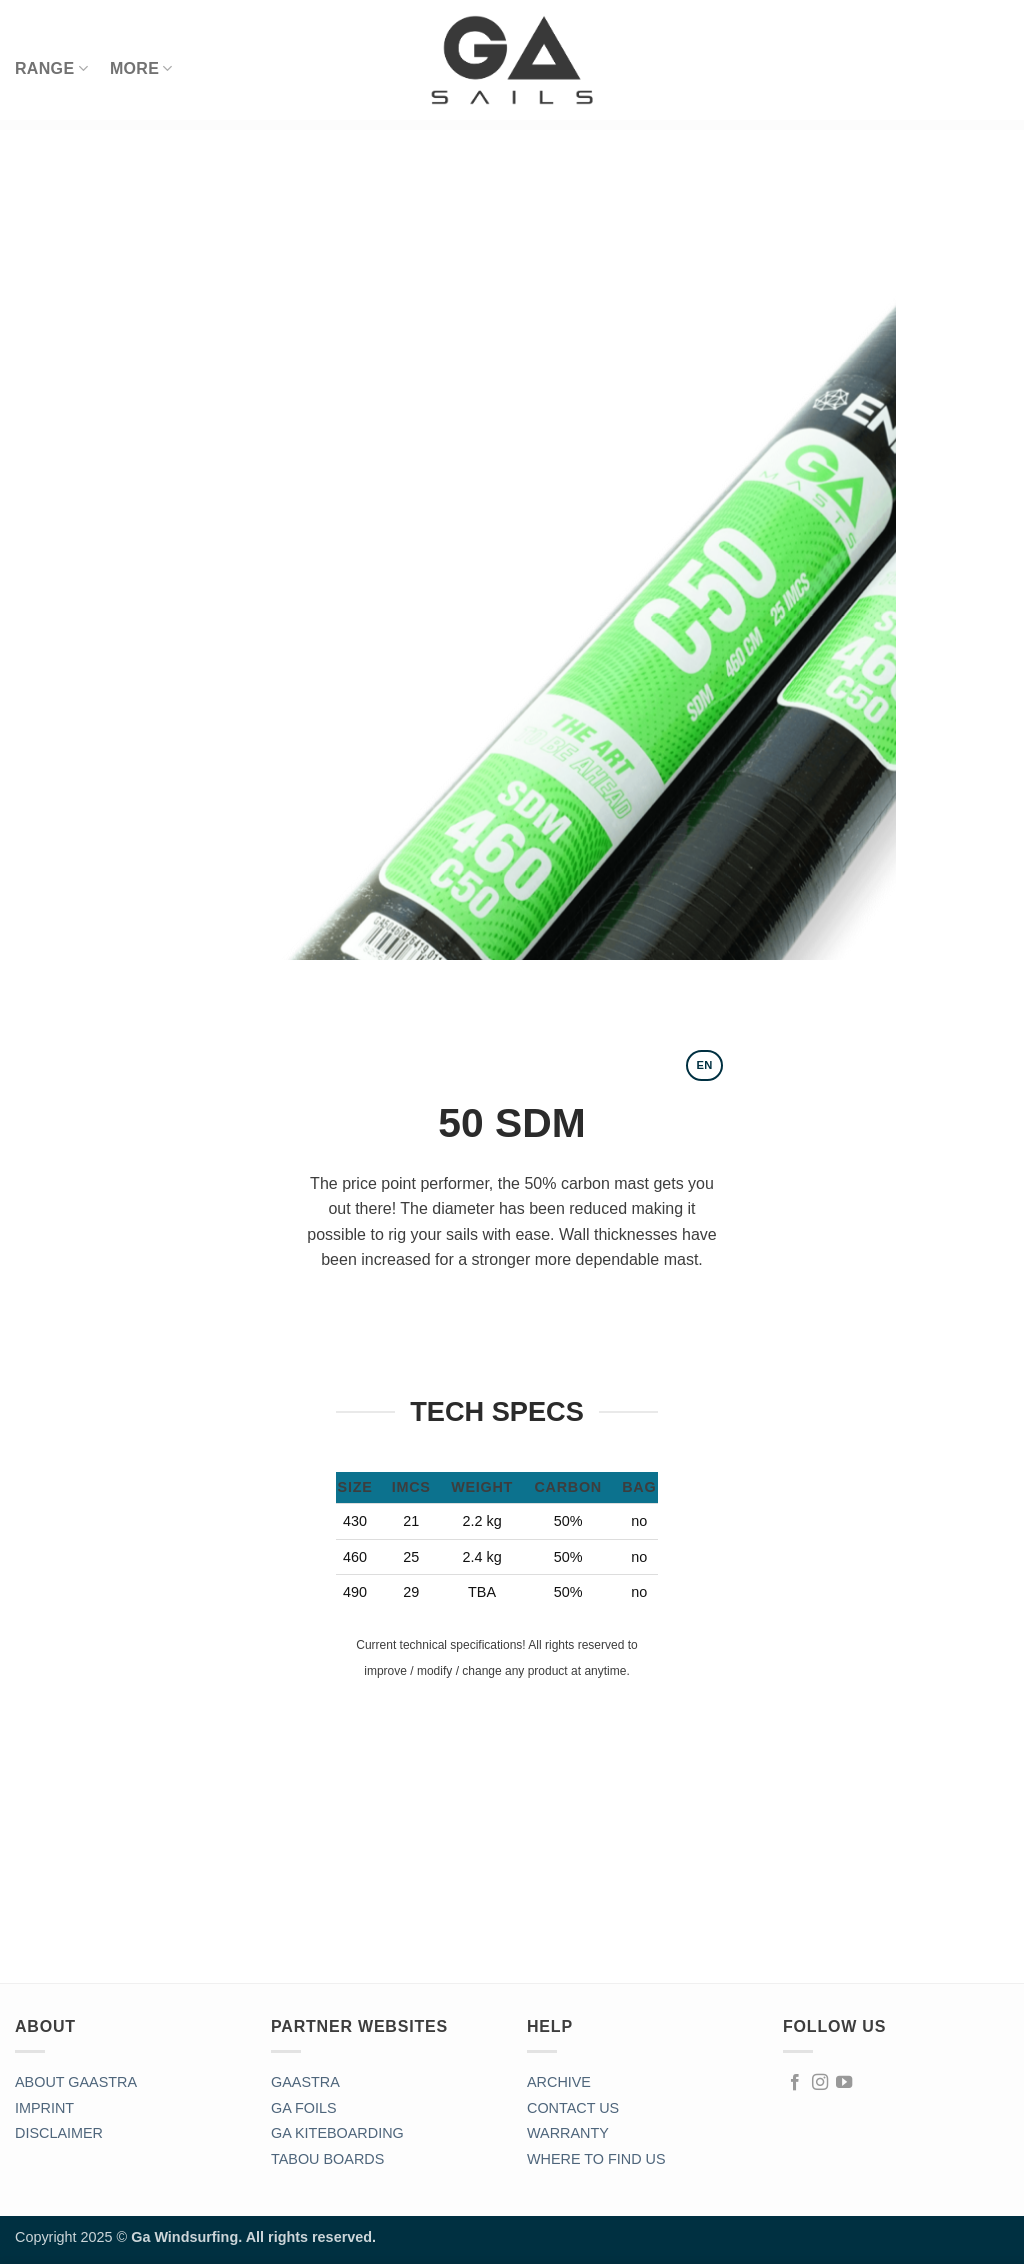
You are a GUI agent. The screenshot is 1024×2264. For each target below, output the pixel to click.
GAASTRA (305, 2082)
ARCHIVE (559, 2082)
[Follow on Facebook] (795, 2083)
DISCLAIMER (59, 2133)
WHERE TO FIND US (596, 2159)
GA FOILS (304, 2108)
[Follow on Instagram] (820, 2083)
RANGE (51, 68)
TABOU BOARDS (327, 2159)
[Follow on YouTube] (844, 2083)
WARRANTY (568, 2133)
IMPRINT (44, 2108)
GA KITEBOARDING (337, 2133)
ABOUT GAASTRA (76, 2082)
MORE (141, 68)
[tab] (704, 1065)
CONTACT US (573, 2108)
